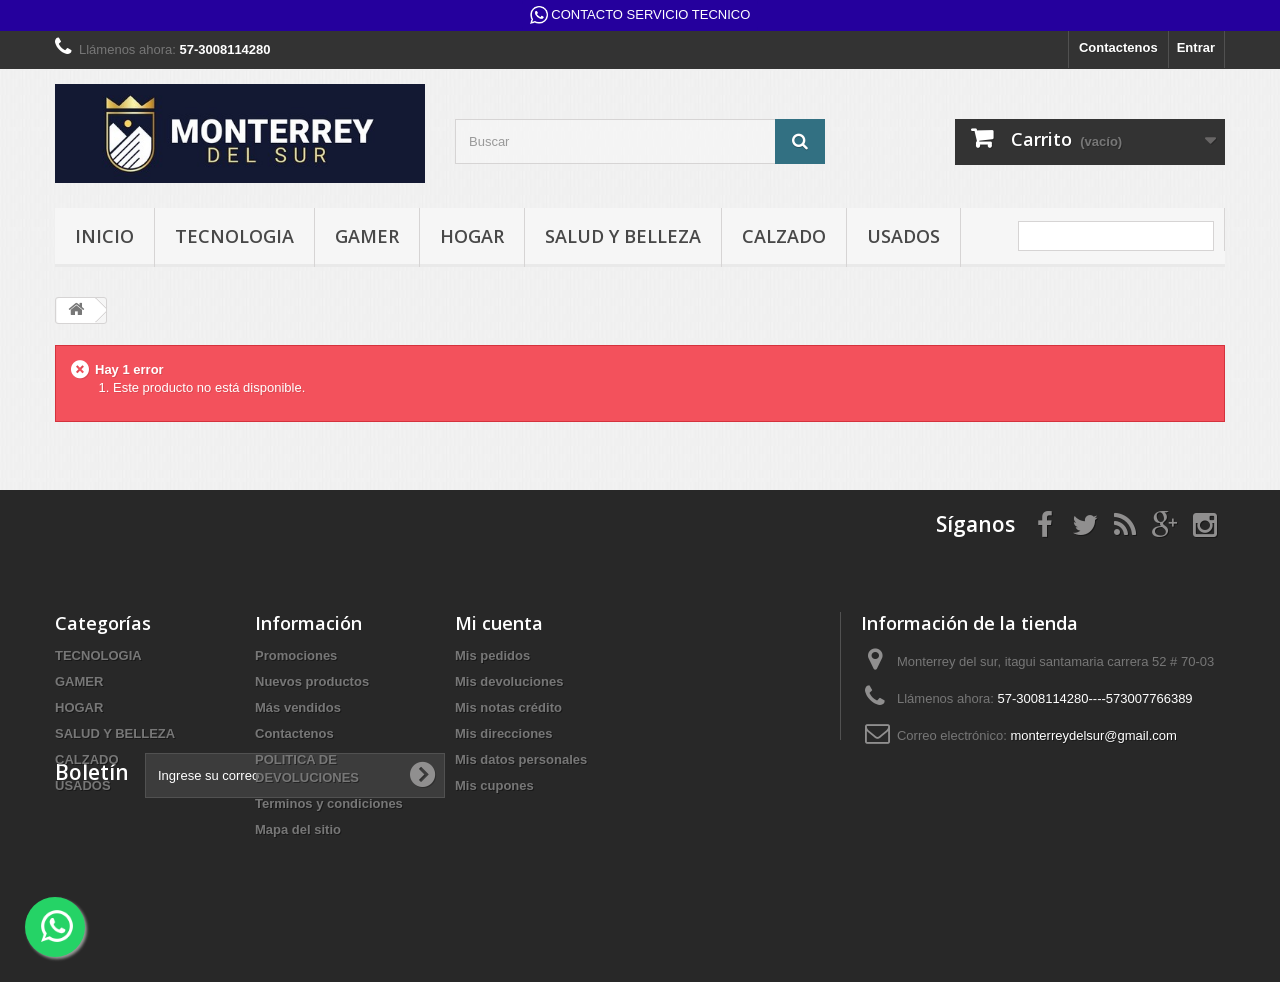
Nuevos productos (312, 681)
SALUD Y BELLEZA (623, 236)
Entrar (1196, 47)
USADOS (903, 236)
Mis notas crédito (508, 707)
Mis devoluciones (509, 681)
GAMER (367, 236)
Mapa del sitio (298, 829)
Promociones (296, 655)
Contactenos (1118, 47)
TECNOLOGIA (234, 236)
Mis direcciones (504, 733)
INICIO (104, 236)
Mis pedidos (492, 655)
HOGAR (472, 236)
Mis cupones (494, 785)
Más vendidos (298, 707)
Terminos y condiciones (329, 803)
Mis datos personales (521, 759)
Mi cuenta (499, 623)
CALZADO (784, 236)
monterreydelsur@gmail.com (1093, 735)
